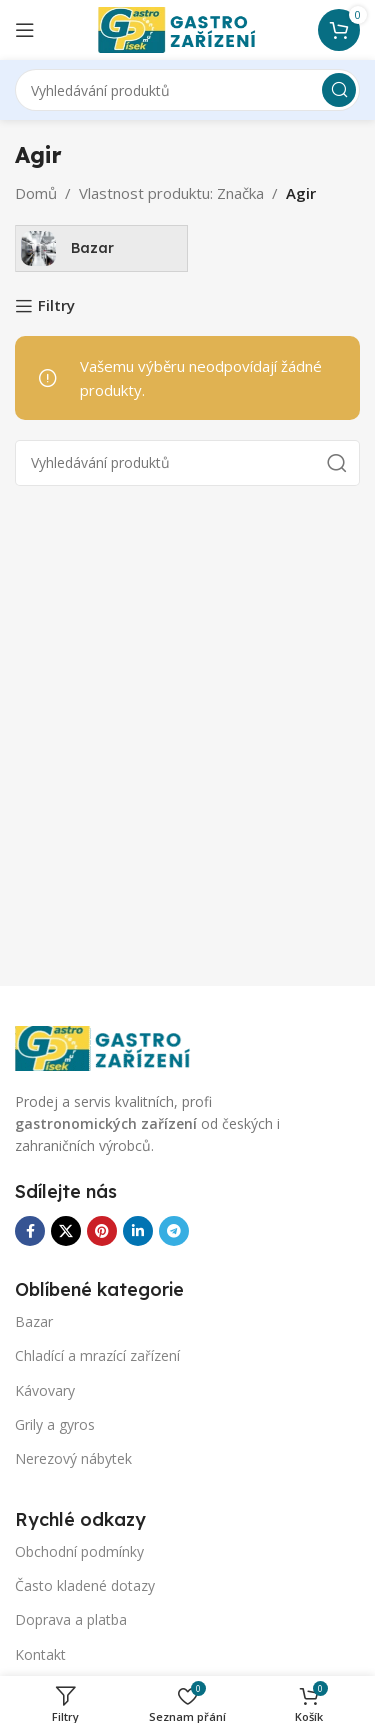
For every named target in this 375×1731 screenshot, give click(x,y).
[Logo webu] (188, 28)
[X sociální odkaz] (66, 1231)
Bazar (34, 1321)
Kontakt (40, 1654)
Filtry (56, 306)
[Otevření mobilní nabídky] (25, 30)
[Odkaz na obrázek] (115, 1046)
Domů (36, 193)
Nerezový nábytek (73, 1458)
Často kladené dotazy (85, 1585)
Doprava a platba (71, 1619)
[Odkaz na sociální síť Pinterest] (102, 1231)
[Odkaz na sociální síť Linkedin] (138, 1231)
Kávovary (45, 1390)
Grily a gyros (55, 1424)
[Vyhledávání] (187, 90)
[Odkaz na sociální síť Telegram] (174, 1231)
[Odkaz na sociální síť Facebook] (30, 1231)
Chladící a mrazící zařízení (97, 1355)
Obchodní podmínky (79, 1551)
